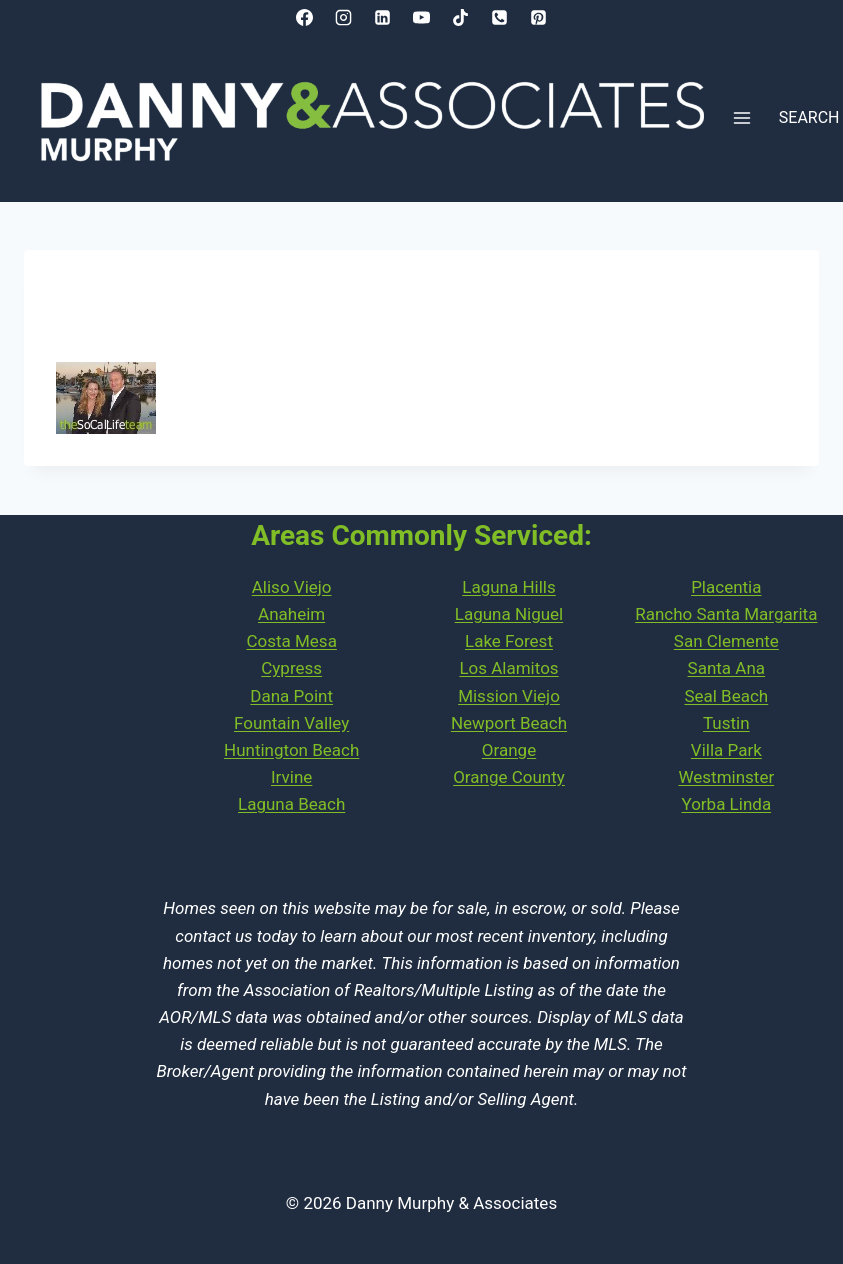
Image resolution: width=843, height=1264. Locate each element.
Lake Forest (509, 641)
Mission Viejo (509, 696)
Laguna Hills (508, 587)
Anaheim (291, 614)
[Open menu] (742, 118)
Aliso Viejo (292, 587)
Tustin (726, 723)
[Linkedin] (382, 17)
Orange (509, 750)
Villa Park (726, 750)
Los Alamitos (508, 668)
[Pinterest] (539, 17)
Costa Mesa (291, 641)
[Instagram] (343, 17)
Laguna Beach (291, 804)
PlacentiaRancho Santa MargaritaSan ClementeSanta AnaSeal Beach (726, 641)
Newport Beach (509, 723)
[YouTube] (422, 17)
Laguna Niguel (509, 614)
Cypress (291, 668)
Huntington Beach (291, 750)
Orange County (509, 777)
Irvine (291, 777)
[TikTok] (461, 17)
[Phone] (500, 17)
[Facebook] (304, 17)
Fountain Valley (291, 723)
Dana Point (291, 696)
